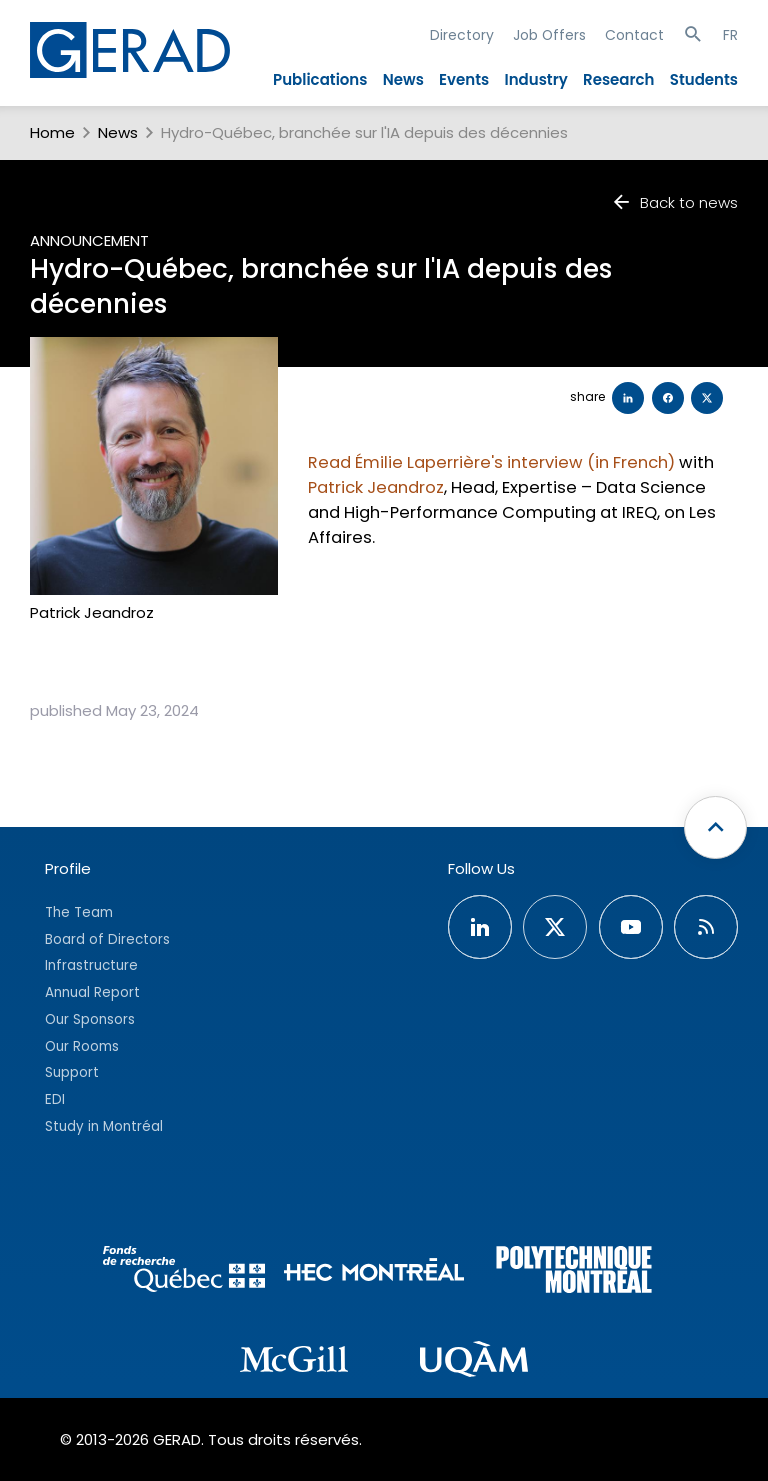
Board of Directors (107, 939)
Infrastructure (91, 965)
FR (730, 35)
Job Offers (549, 35)
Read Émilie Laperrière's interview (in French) (491, 462)
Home (52, 132)
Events (464, 79)
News (403, 79)
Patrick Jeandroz (376, 487)
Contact (634, 35)
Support (72, 1072)
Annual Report (92, 992)
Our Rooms (82, 1046)
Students (704, 79)
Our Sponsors (90, 1019)
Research (618, 79)
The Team (79, 912)
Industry (535, 79)
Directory (462, 35)
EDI (55, 1099)
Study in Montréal (104, 1126)
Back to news (674, 202)
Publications (320, 79)
